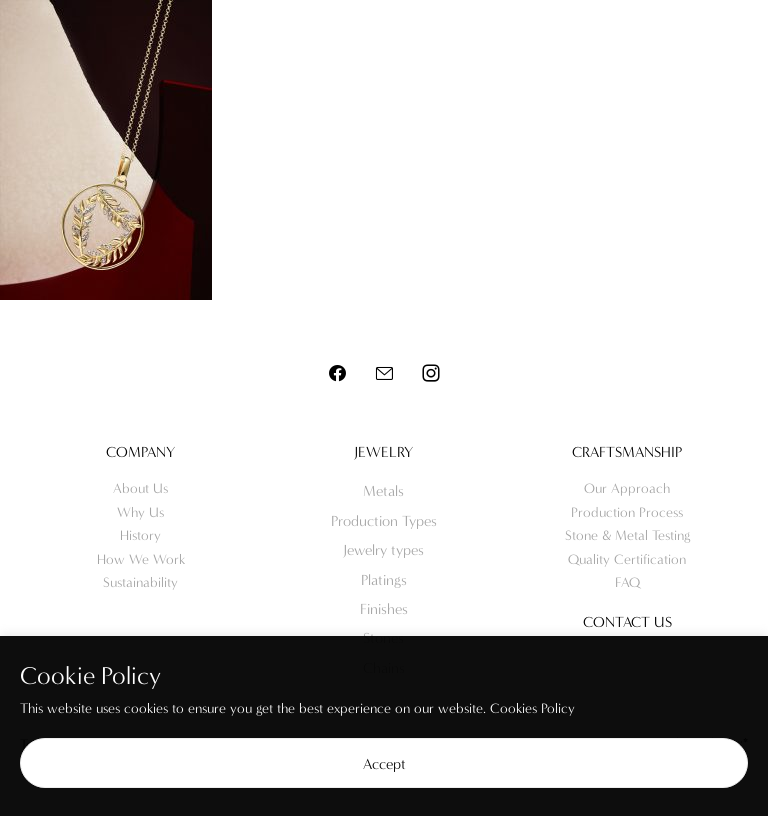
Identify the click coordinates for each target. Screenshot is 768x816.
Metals (383, 491)
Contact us (627, 622)
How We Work (141, 559)
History (140, 535)
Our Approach (627, 488)
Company (140, 452)
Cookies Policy (532, 708)
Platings (384, 580)
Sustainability (140, 582)
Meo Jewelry (384, 40)
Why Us (140, 512)
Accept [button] (384, 764)
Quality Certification (627, 559)
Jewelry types (383, 550)
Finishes (384, 609)
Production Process (627, 512)
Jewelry (383, 452)
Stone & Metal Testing (627, 535)
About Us (140, 488)
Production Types (384, 521)
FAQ (627, 582)
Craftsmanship (627, 452)
